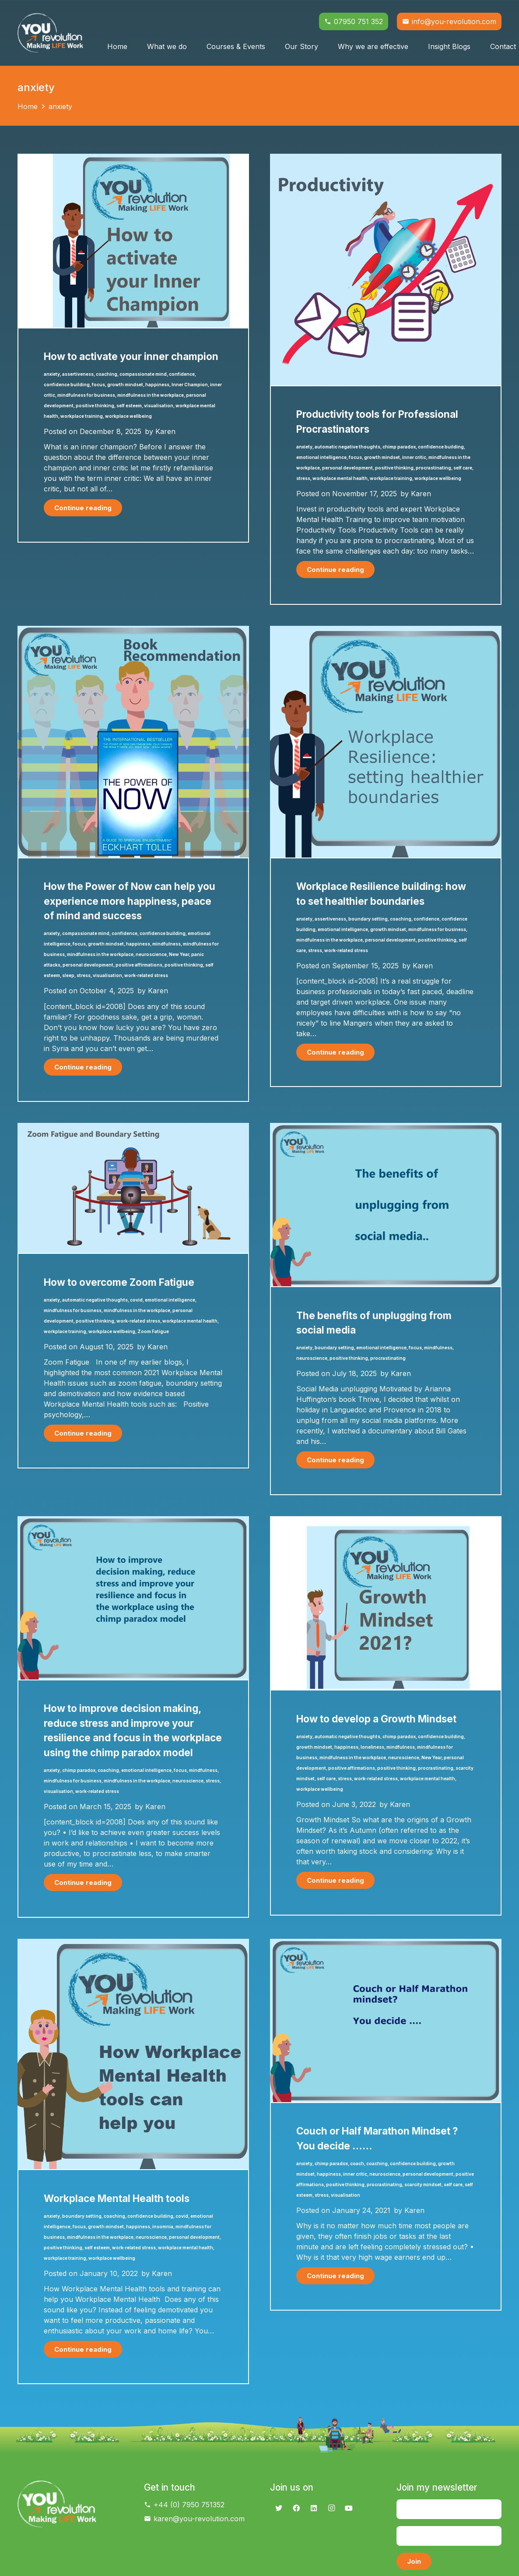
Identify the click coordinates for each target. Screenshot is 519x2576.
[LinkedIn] (314, 2508)
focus (98, 384)
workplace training (81, 416)
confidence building (67, 384)
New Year (179, 954)
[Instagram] (331, 2508)
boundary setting (368, 918)
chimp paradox (399, 446)
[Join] (413, 2561)
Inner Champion (190, 384)
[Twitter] (279, 2508)
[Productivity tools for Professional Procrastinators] (385, 159)
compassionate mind (143, 374)
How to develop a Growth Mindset (376, 1719)
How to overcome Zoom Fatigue (119, 1282)
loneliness (372, 1747)
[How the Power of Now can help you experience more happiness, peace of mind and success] (133, 631)
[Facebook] (296, 2508)
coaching (106, 374)
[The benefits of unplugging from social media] (385, 1128)
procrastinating (433, 467)
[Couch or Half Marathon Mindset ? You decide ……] (385, 1944)
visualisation (158, 405)
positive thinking (95, 405)
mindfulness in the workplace (150, 395)
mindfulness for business (86, 395)
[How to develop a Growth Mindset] (385, 1521)
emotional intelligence (321, 457)
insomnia (162, 2226)
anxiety (52, 374)
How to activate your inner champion (131, 356)
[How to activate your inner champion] (133, 159)
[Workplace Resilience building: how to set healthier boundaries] (385, 631)
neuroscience (151, 954)
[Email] (449, 2536)
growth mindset (125, 384)
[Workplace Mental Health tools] (133, 1944)
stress (303, 478)
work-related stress (146, 975)
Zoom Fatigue (153, 1331)
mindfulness (166, 943)
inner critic (414, 457)
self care (462, 467)
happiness (157, 384)
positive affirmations (139, 964)
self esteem (129, 405)
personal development (347, 467)
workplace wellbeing (128, 416)
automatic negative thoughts (347, 446)
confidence (182, 374)
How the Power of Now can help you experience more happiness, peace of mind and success (129, 900)
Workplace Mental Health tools (116, 2198)
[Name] (449, 2509)
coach (357, 2163)
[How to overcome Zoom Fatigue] (133, 1128)
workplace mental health (340, 478)
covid (136, 1299)
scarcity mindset (423, 2184)
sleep (68, 975)
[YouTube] (349, 2508)
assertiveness (78, 374)
